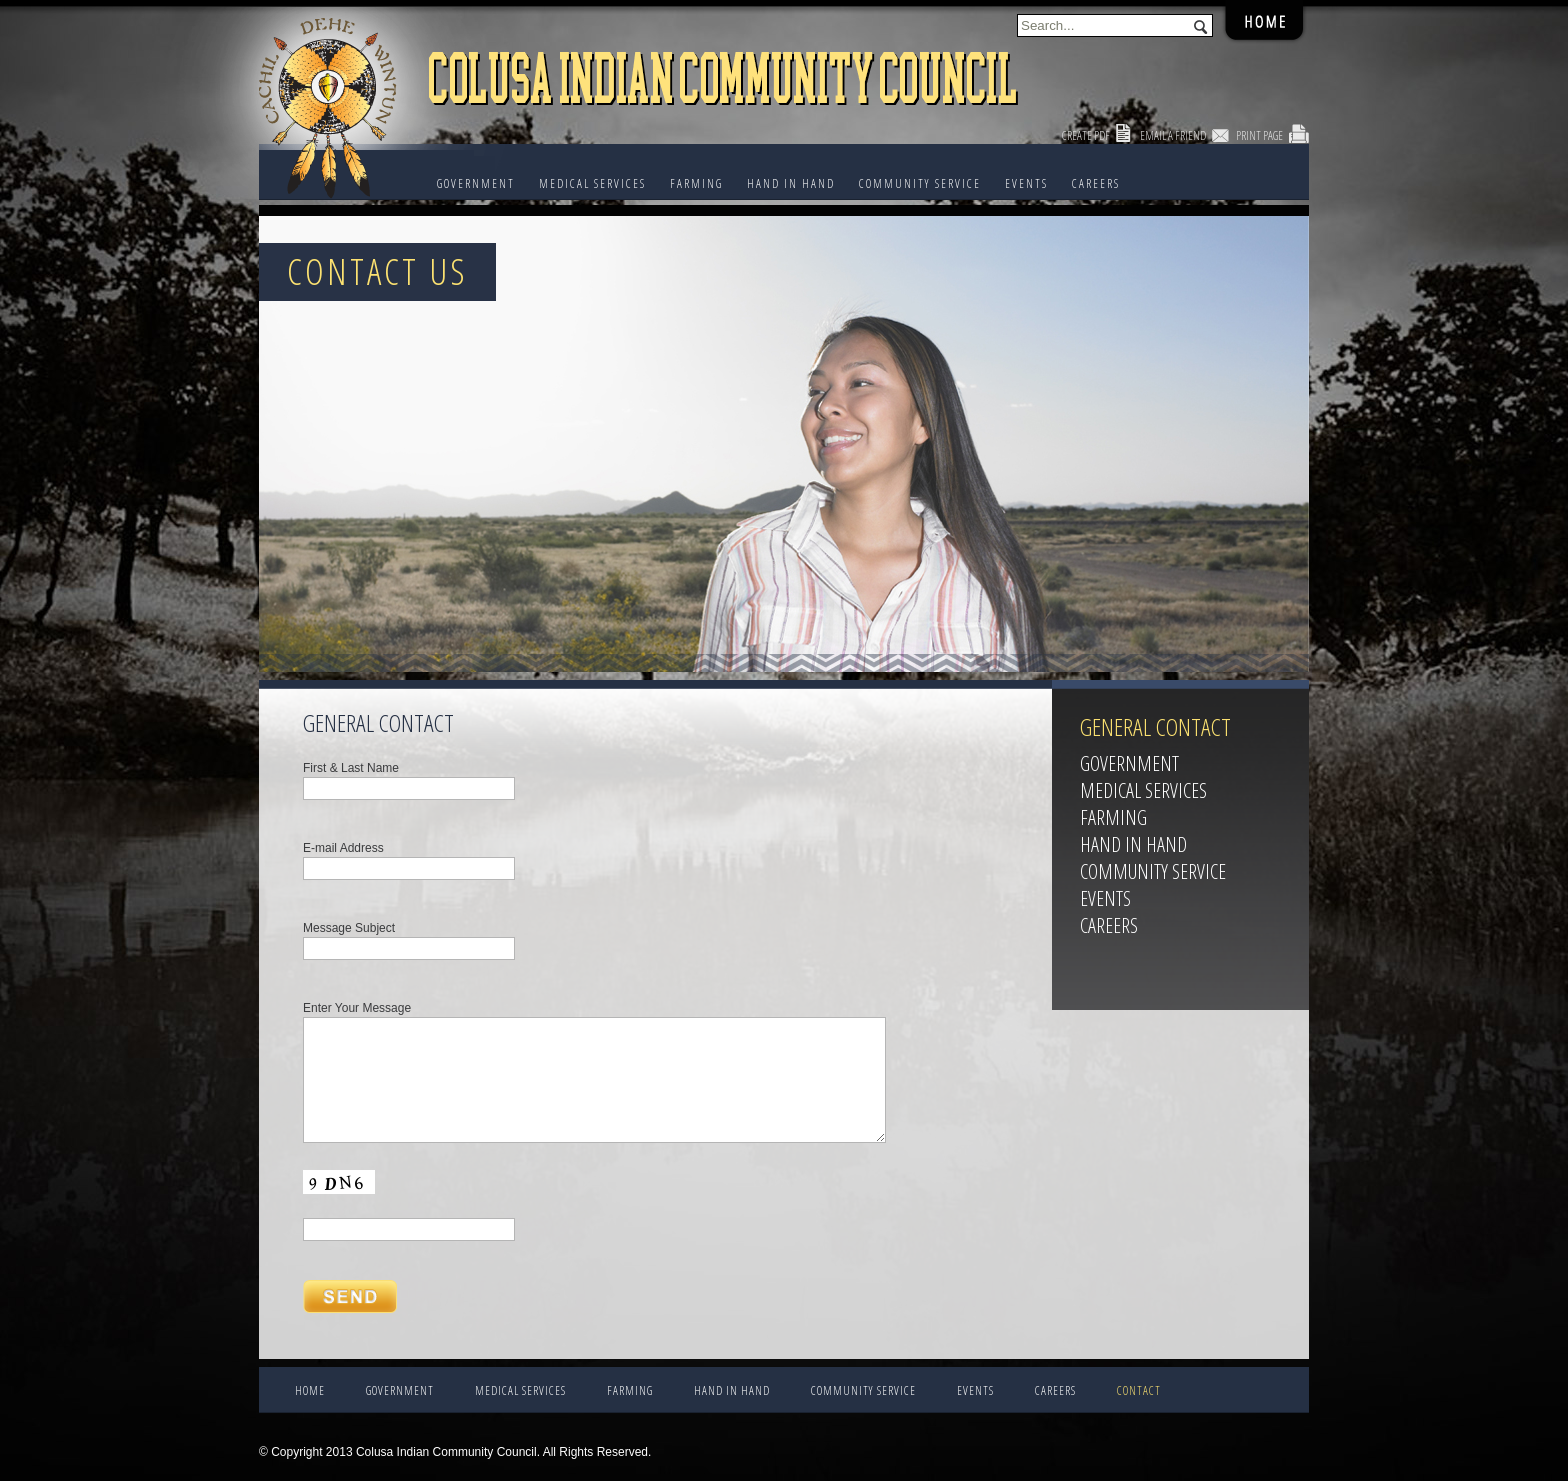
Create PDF (1086, 135)
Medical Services (592, 183)
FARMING (696, 183)
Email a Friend (1173, 135)
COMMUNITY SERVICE (920, 183)
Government (476, 183)
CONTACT (1139, 1390)
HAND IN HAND (791, 183)
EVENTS (1026, 183)
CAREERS (1096, 183)
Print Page (1259, 135)
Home (310, 1390)
